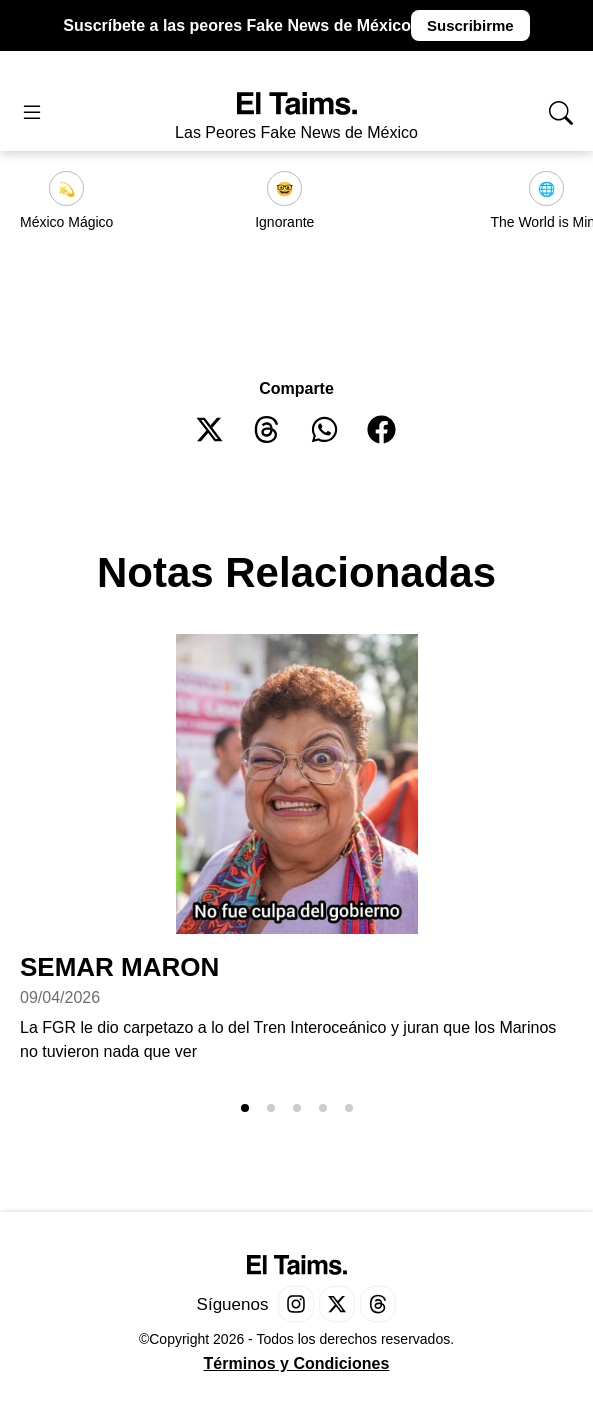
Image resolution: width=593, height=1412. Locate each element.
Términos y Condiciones (297, 1363)
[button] (210, 429)
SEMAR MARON (119, 967)
